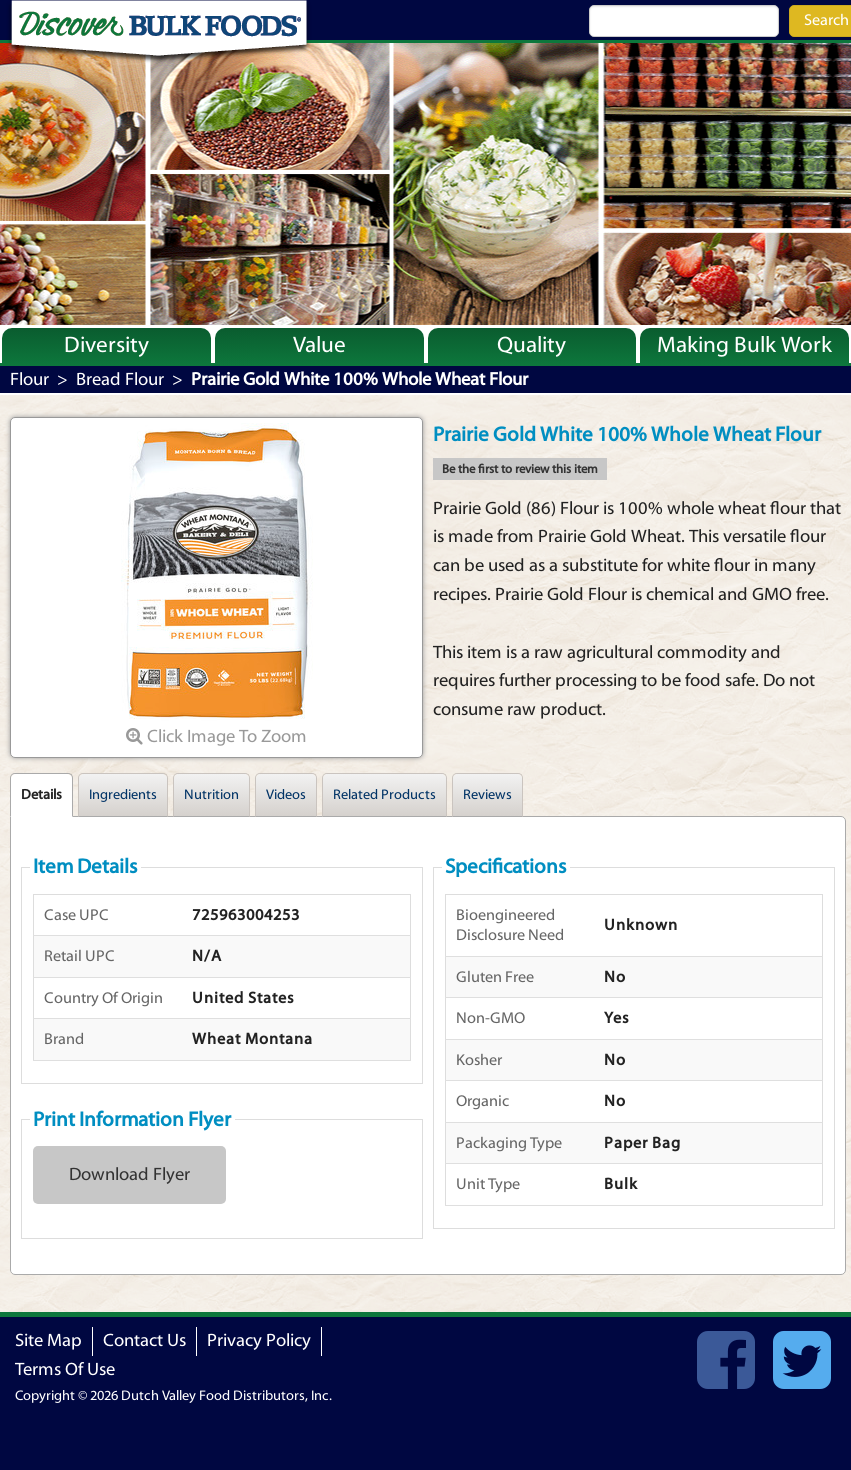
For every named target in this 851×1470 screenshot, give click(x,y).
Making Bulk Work (744, 345)
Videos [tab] (286, 795)
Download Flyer (129, 1174)
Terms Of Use (65, 1369)
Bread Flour (120, 379)
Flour (29, 379)
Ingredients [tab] (123, 795)
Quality (531, 345)
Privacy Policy (259, 1340)
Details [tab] (41, 795)
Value (319, 345)
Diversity (106, 345)
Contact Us (144, 1340)
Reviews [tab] (487, 795)
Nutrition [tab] (211, 795)
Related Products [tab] (384, 795)
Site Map (48, 1340)
